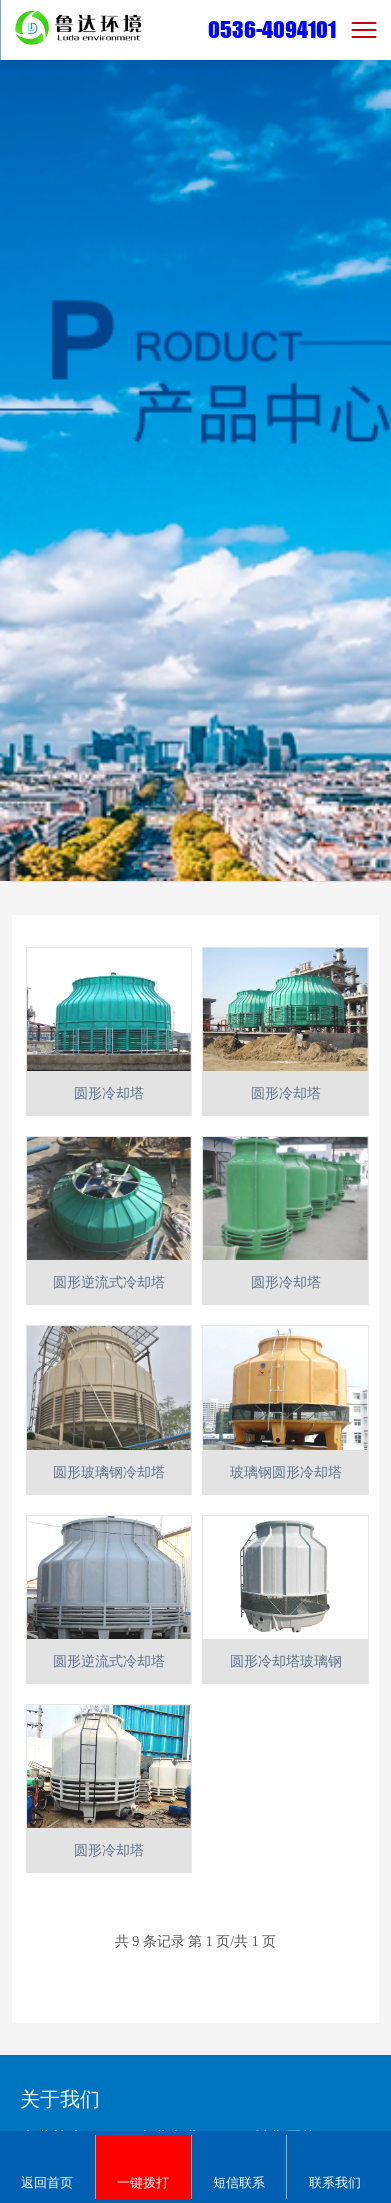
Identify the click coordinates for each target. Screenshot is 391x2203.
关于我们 (60, 2099)
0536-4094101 (272, 29)
